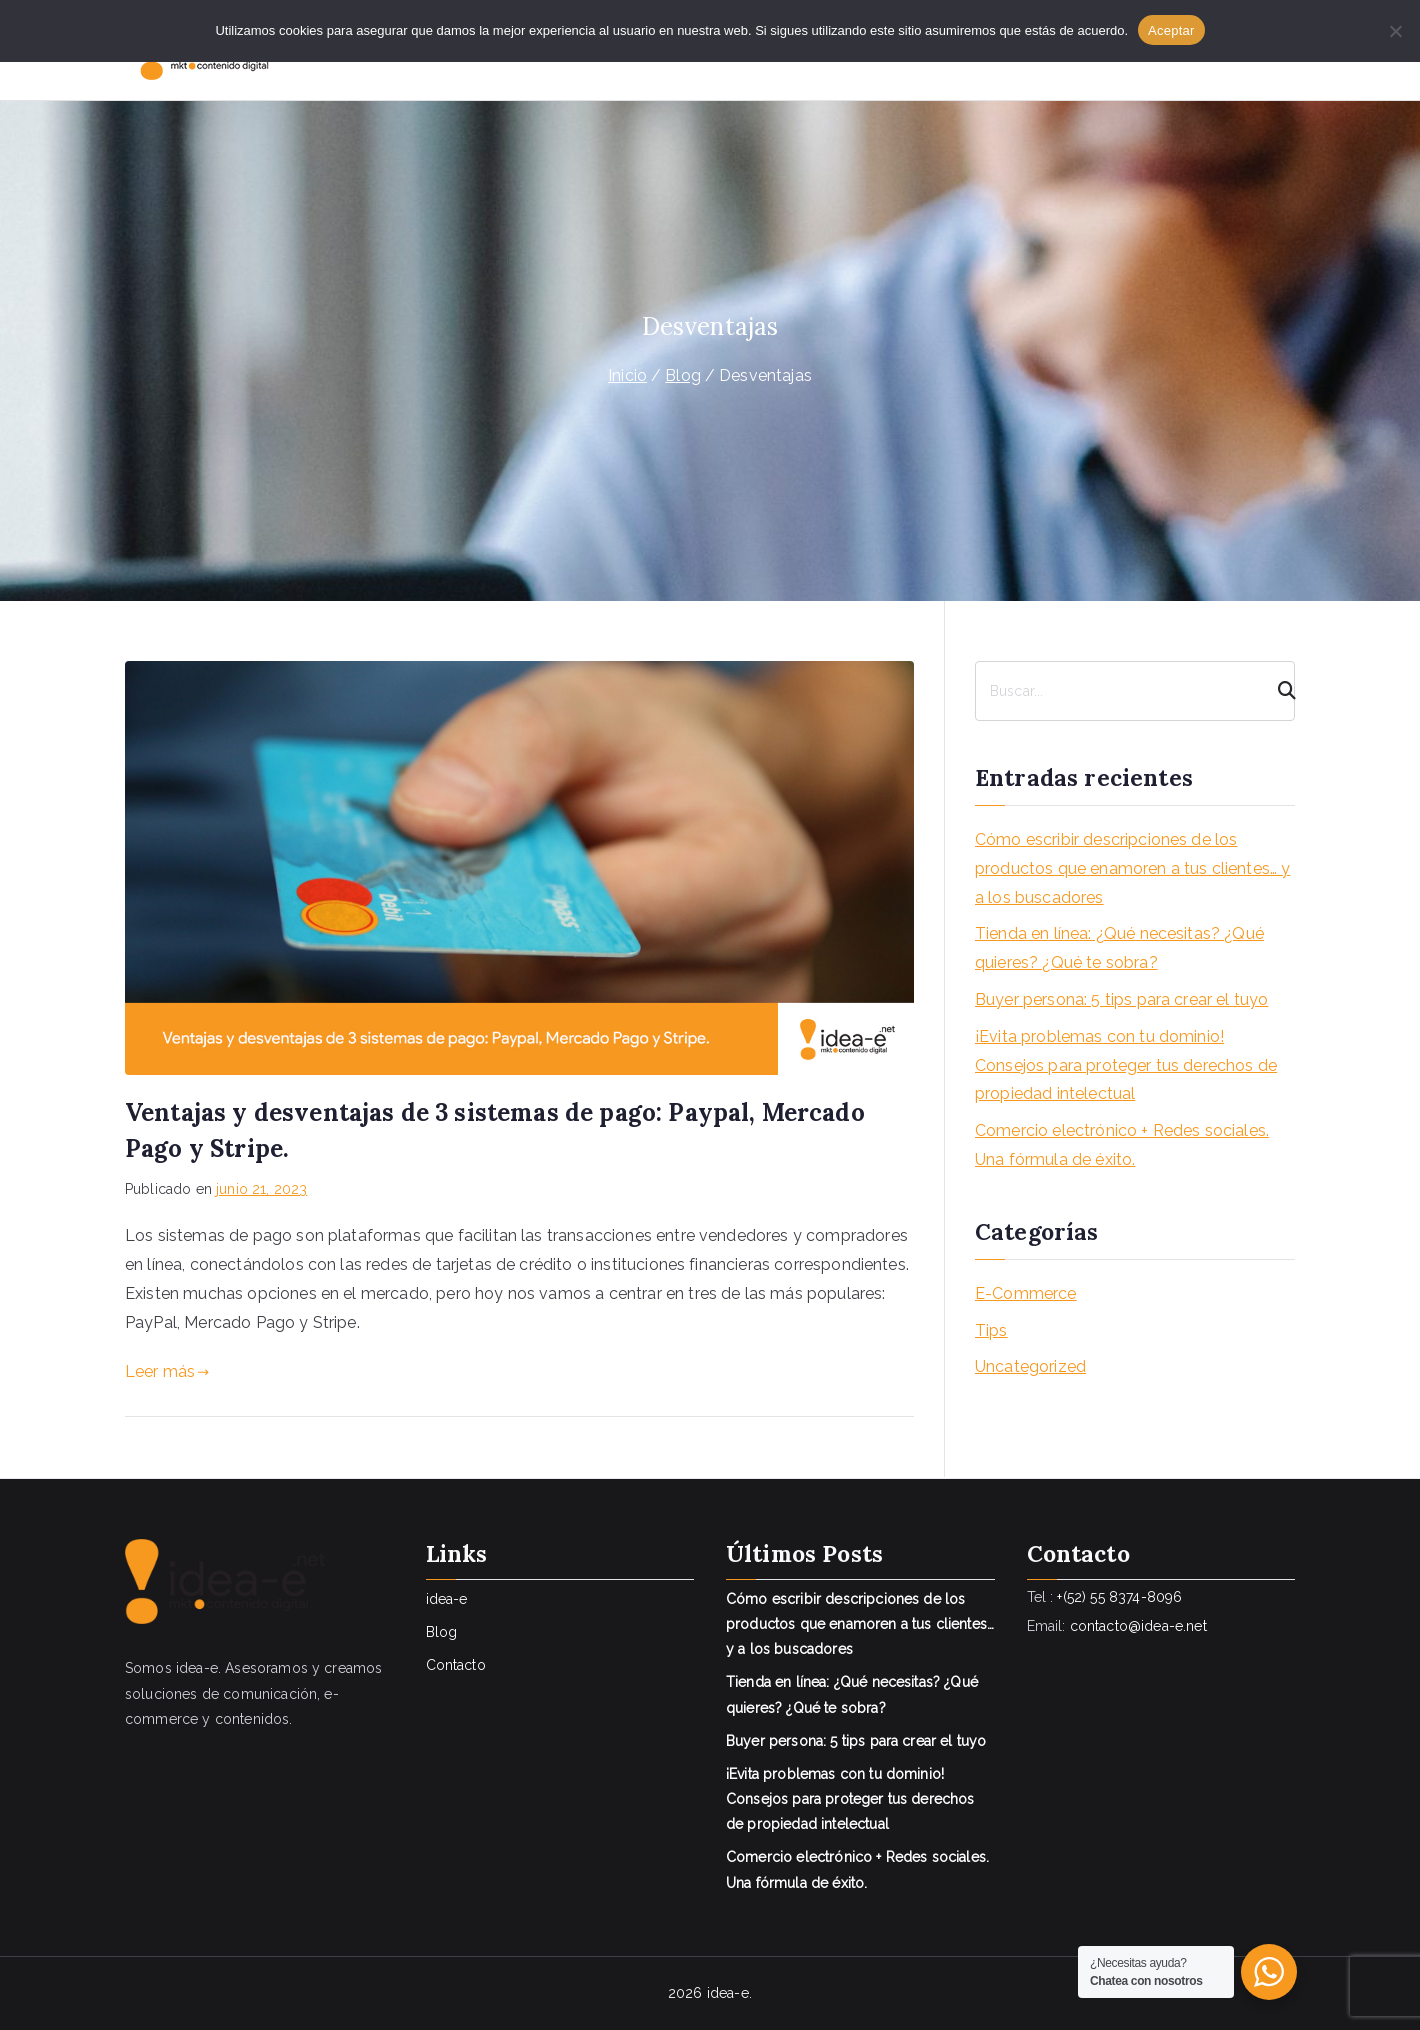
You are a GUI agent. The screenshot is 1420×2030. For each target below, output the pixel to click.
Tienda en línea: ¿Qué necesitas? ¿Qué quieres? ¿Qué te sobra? (1119, 948)
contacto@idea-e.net (1138, 1626)
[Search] (1278, 691)
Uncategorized (1030, 1366)
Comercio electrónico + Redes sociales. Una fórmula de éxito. (1122, 1145)
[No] (1395, 31)
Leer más (167, 1371)
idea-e (447, 1599)
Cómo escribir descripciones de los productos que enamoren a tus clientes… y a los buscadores (1132, 868)
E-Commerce (1026, 1293)
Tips (991, 1330)
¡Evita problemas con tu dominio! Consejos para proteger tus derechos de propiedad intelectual (1126, 1065)
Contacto (456, 1665)
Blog (442, 1632)
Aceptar (1171, 30)
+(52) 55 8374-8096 (1119, 1597)
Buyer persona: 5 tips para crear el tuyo (1121, 999)
